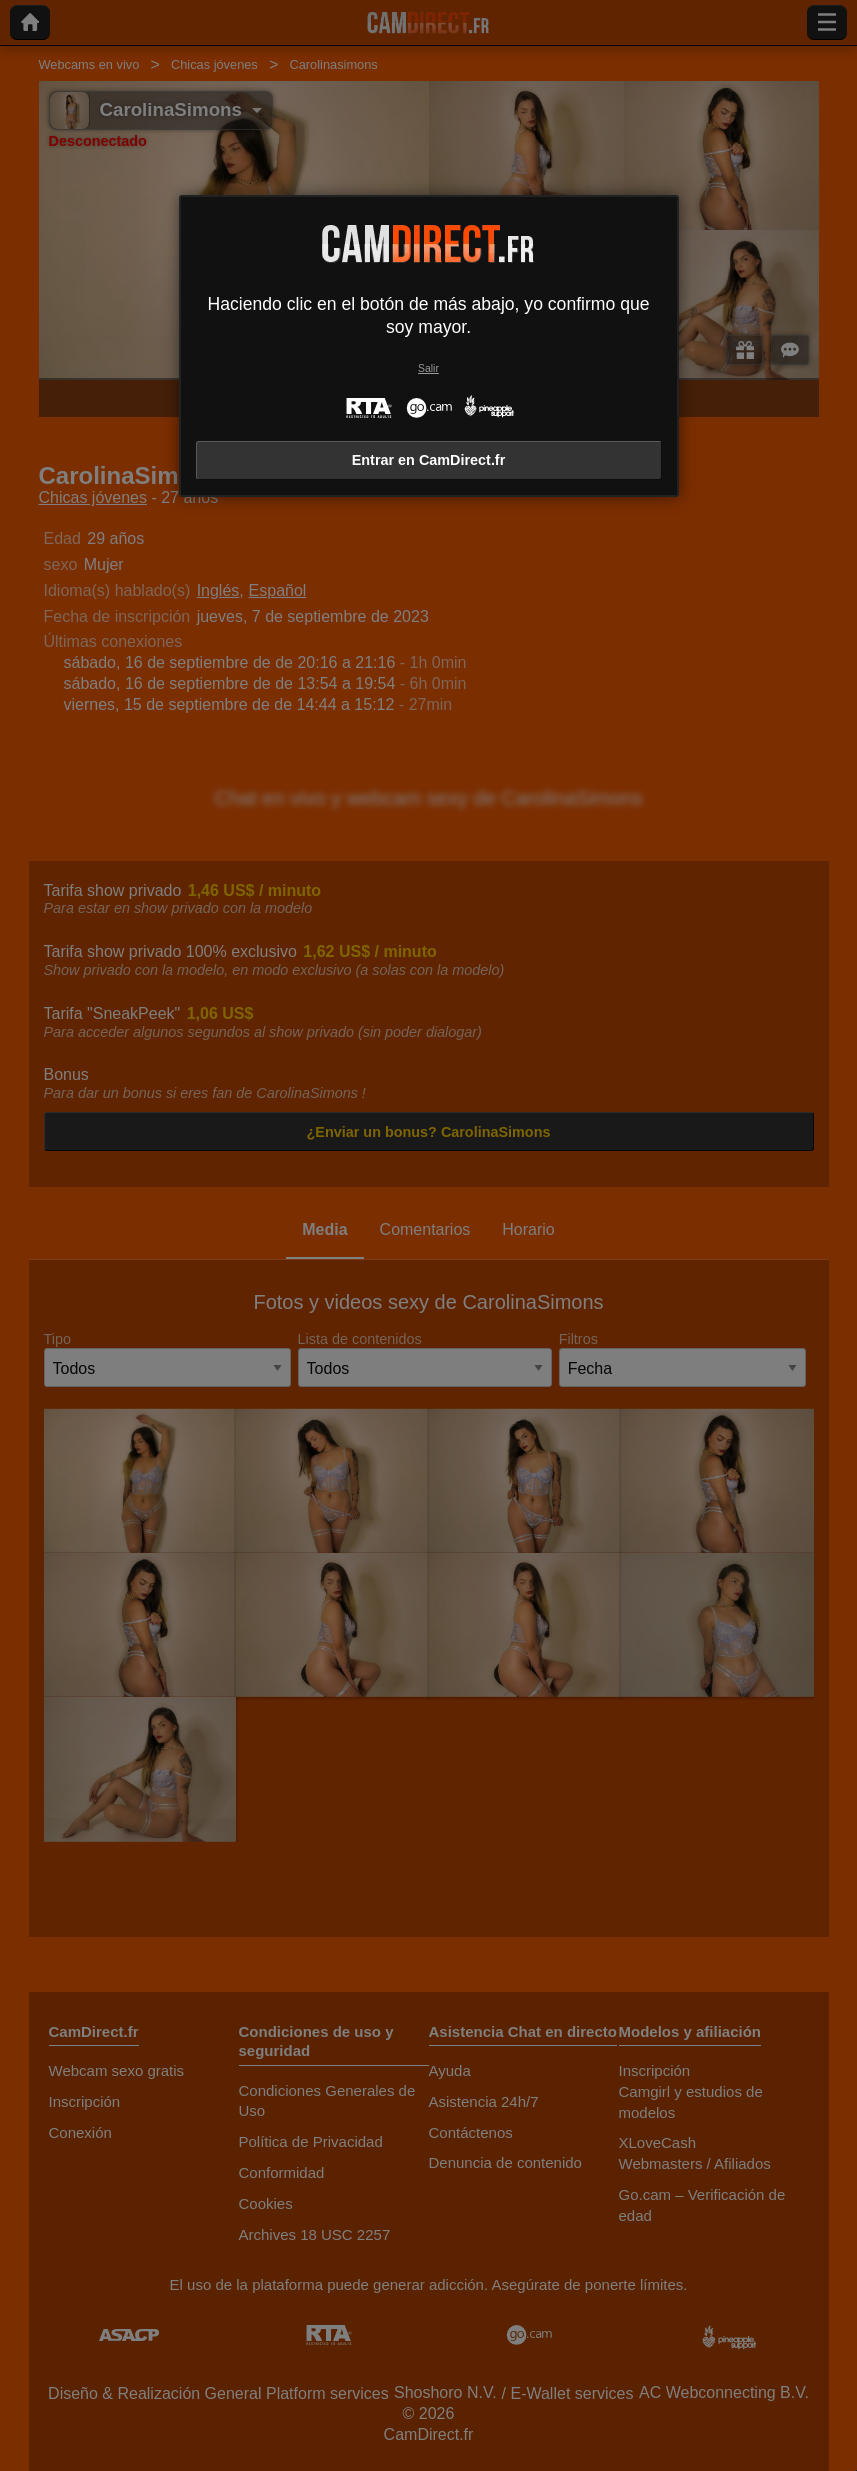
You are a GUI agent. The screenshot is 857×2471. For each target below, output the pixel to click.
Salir (428, 368)
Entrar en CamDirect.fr (429, 460)
